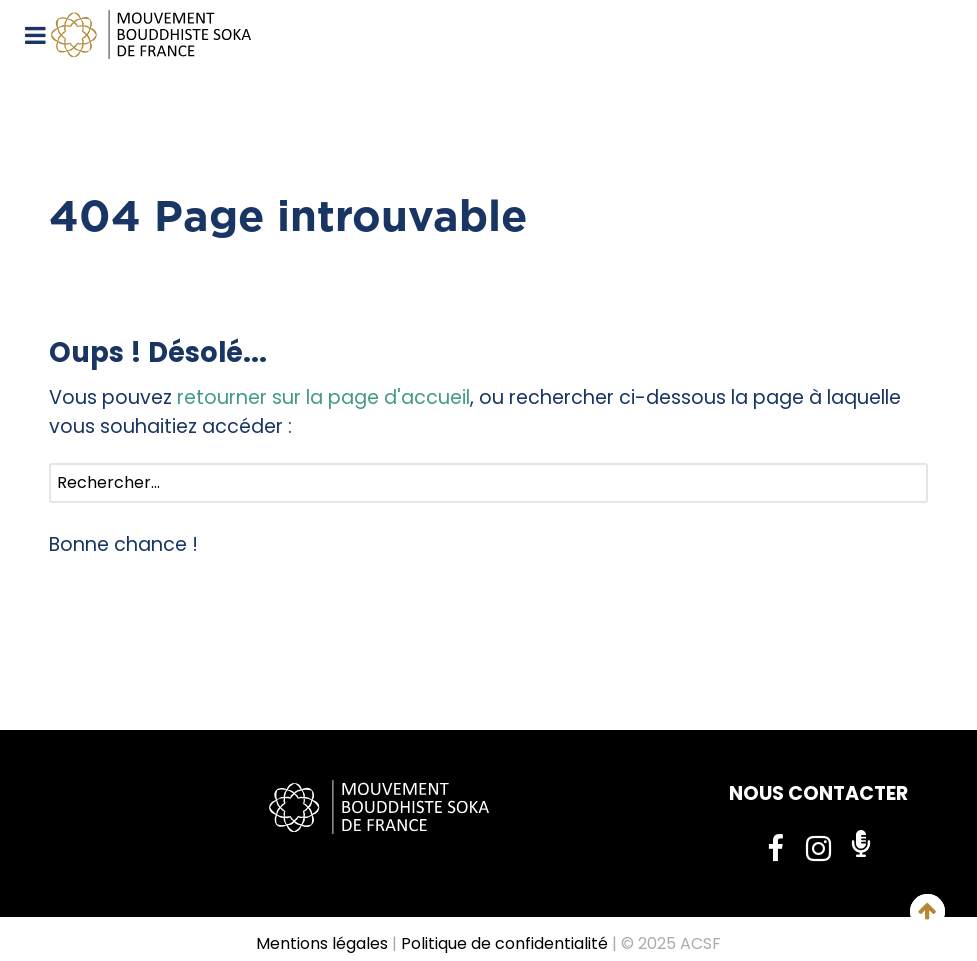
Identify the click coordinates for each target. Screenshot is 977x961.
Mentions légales (322, 943)
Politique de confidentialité (504, 943)
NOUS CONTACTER (818, 793)
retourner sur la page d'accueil (323, 397)
